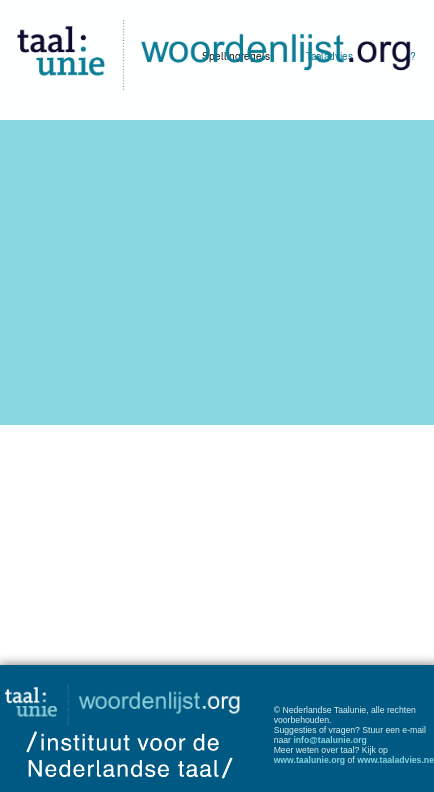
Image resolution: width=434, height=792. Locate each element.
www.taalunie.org (309, 760)
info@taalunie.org (330, 740)
